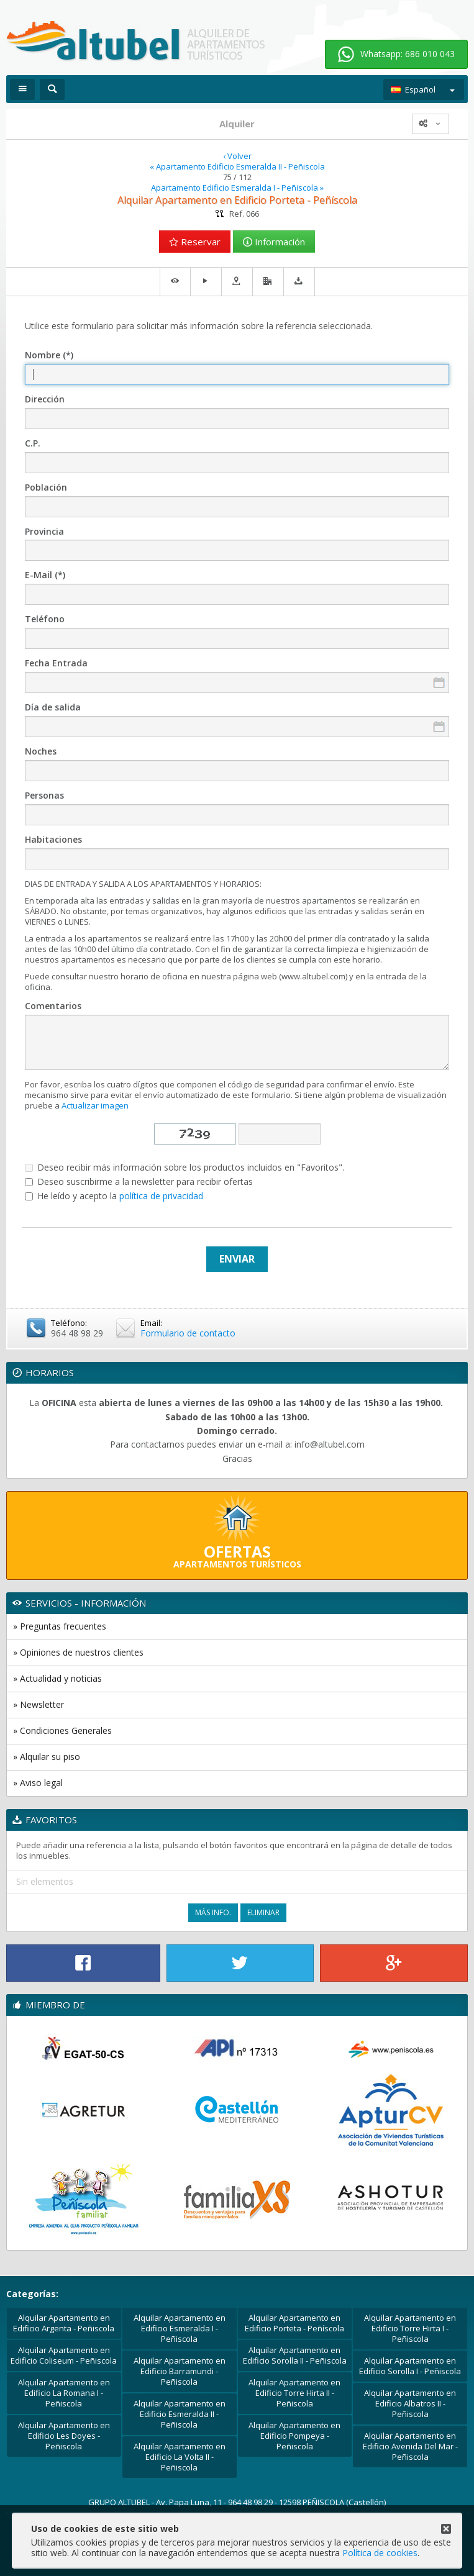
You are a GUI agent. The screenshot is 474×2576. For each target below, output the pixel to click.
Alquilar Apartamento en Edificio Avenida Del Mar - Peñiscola (410, 2446)
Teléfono (45, 619)
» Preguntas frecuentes (59, 1626)
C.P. (32, 443)
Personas (44, 796)
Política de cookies (379, 2553)
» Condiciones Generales (62, 1730)
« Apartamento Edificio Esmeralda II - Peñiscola (237, 166)
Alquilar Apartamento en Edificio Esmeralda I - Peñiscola (180, 2328)
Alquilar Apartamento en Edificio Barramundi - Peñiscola (180, 2371)
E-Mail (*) (45, 575)
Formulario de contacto (187, 1333)
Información (274, 241)
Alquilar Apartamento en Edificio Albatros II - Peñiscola (410, 2403)
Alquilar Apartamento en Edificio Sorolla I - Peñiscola (410, 2366)
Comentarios (53, 1006)
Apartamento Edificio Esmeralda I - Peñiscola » (237, 188)
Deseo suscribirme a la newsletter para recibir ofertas (139, 1182)
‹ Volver (237, 156)
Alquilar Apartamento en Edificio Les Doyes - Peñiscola (64, 2436)
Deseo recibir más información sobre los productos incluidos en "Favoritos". (184, 1168)
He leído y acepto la (114, 1196)
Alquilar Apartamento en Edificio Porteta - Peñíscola (294, 2323)
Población (46, 488)
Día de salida (53, 707)
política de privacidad (161, 1196)
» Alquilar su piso (46, 1756)
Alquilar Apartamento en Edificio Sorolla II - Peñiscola (295, 2355)
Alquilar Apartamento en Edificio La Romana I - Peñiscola (64, 2393)
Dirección (45, 399)
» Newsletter (38, 1704)
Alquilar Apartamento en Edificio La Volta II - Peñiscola (180, 2457)
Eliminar (263, 1912)
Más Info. (213, 1912)
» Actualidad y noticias (57, 1678)
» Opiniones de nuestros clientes (78, 1652)
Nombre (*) (49, 355)
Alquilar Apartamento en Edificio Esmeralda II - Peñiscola (180, 2414)
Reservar (195, 241)
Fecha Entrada (56, 663)
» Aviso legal (38, 1783)
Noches (41, 751)
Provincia (44, 532)
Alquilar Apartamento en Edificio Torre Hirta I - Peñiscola (410, 2328)
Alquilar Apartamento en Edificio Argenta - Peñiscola (63, 2323)
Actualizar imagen (95, 1105)
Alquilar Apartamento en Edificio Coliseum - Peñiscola (64, 2355)
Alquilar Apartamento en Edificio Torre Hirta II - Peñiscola (294, 2393)
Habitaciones (53, 840)
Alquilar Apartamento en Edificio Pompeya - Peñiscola (294, 2436)
